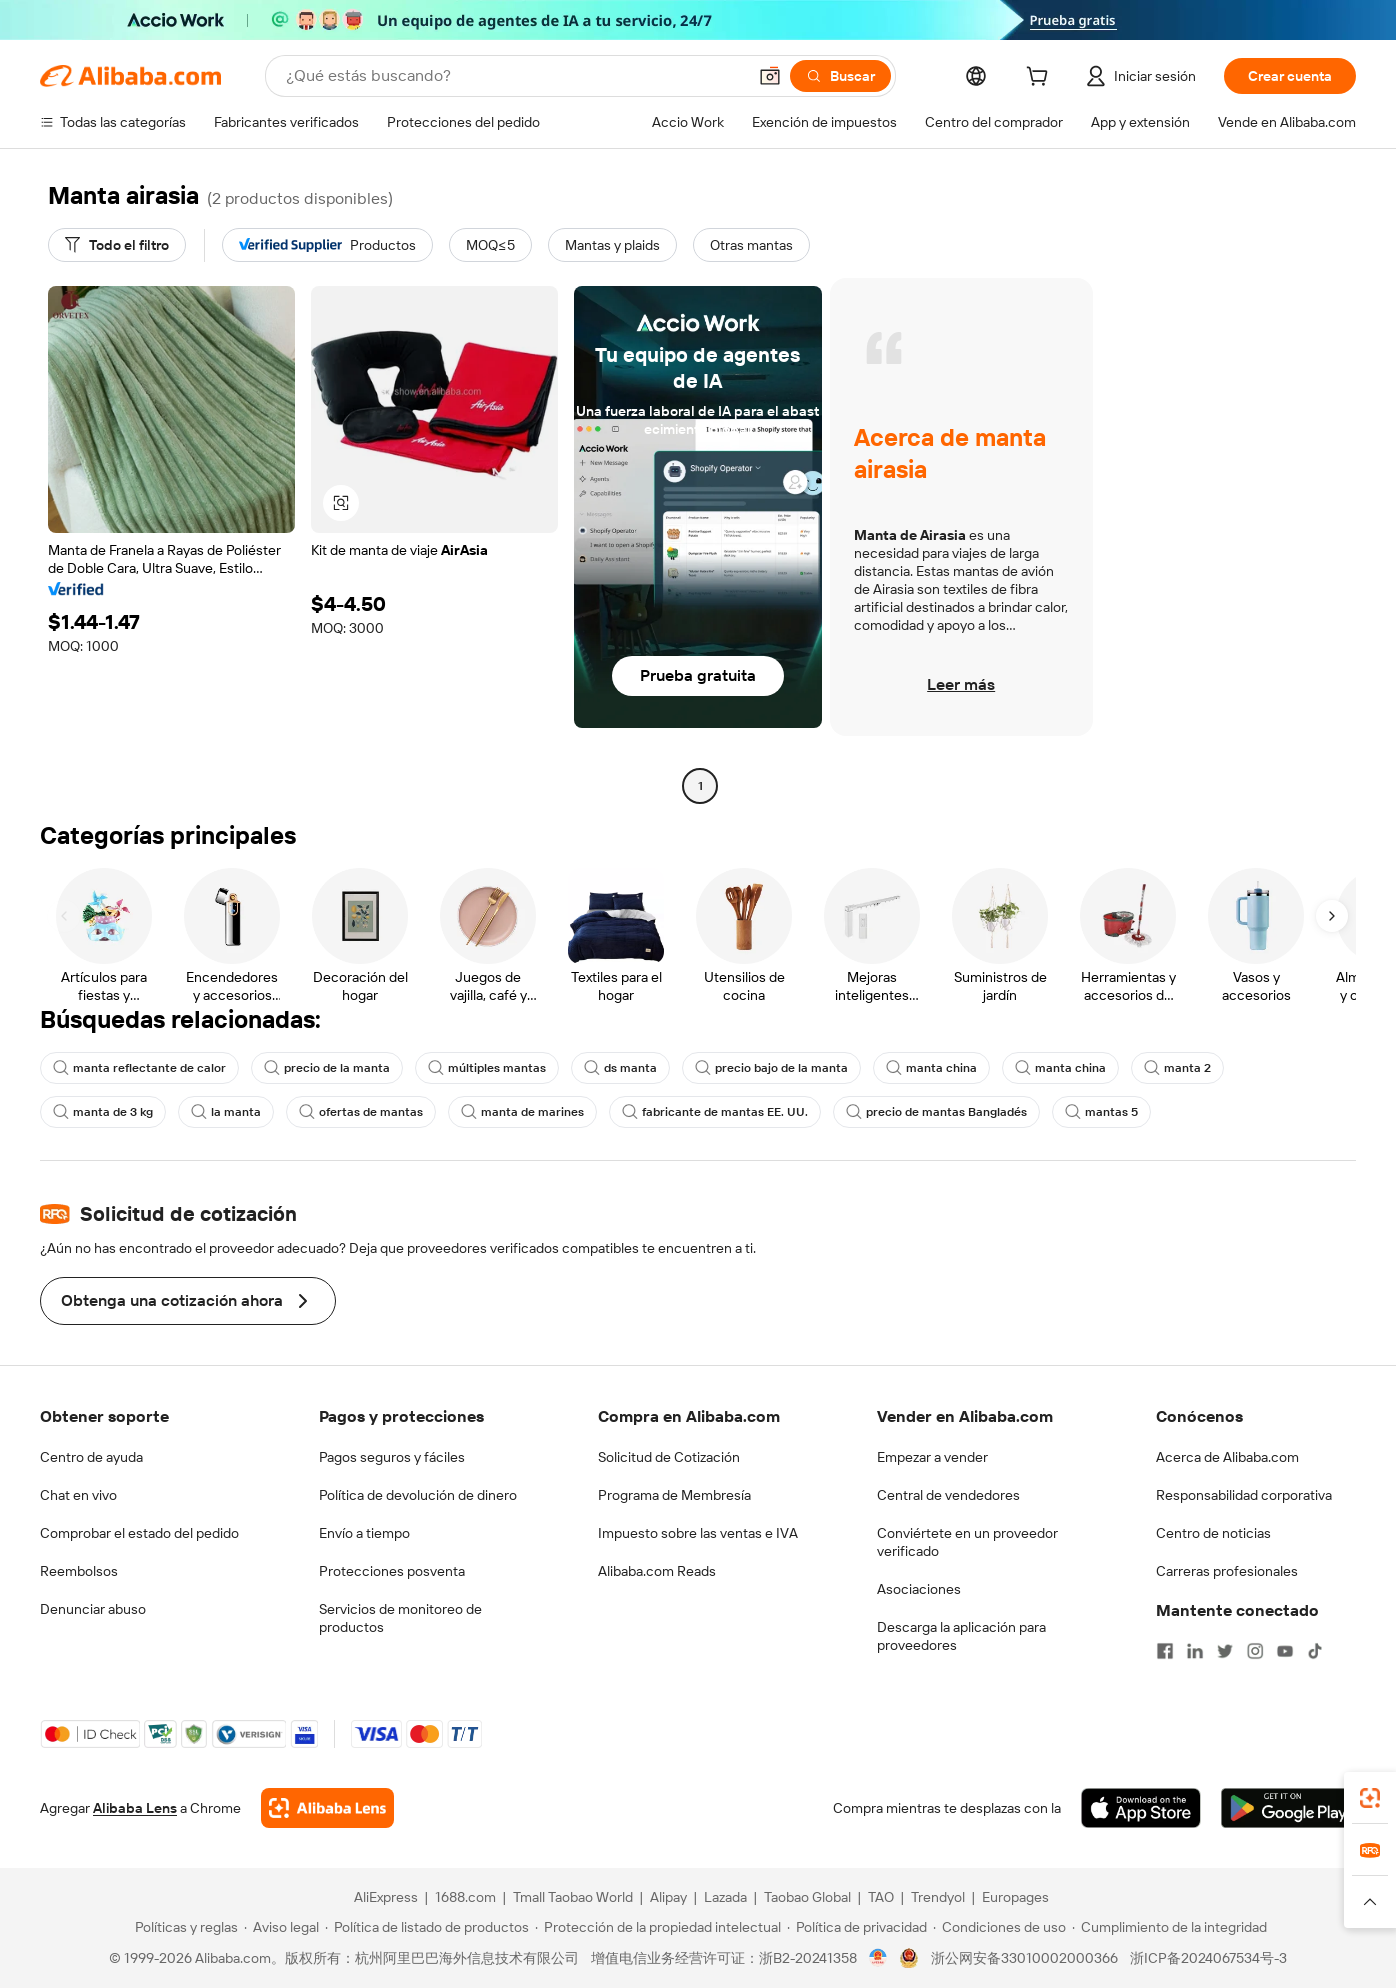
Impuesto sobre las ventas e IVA (698, 1533)
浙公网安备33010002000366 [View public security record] (1024, 1958)
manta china (931, 1068)
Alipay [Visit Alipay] (668, 1897)
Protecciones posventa (392, 1571)
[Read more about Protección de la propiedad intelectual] (658, 1927)
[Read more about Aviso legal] (281, 1927)
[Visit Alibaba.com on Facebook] (1165, 1651)
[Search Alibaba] (514, 76)
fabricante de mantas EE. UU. (715, 1112)
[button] (770, 76)
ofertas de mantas (361, 1112)
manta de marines (522, 1112)
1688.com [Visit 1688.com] (465, 1897)
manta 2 (1177, 1068)
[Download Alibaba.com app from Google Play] (1288, 1808)
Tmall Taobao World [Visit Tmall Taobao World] (573, 1897)
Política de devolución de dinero (418, 1495)
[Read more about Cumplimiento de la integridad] (1169, 1927)
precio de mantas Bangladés (936, 1112)
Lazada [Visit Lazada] (725, 1897)
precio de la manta (327, 1068)
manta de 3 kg (103, 1112)
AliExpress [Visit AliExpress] (386, 1897)
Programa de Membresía (674, 1495)
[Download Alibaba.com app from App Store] (1141, 1808)
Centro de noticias (1213, 1533)
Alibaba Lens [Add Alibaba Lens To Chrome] (135, 1808)
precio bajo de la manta (771, 1068)
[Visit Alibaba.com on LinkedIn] (1195, 1651)
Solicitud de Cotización (669, 1457)
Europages (1015, 1897)
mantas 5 (1101, 1112)
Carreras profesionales (1227, 1571)
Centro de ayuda (91, 1457)
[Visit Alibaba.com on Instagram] (1255, 1651)
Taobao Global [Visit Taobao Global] (807, 1897)
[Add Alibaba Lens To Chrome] (327, 1808)
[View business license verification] (878, 1958)
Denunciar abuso (93, 1609)
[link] (1370, 1798)
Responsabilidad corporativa (1244, 1495)
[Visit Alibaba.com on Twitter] (1225, 1651)
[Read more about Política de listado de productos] (427, 1927)
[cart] (1041, 79)
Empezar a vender (932, 1457)
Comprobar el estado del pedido (139, 1533)
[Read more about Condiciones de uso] (999, 1927)
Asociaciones (919, 1589)
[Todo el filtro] (117, 245)
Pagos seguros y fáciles (392, 1457)
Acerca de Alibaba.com (1227, 1457)
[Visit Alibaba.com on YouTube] (1285, 1651)
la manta (226, 1112)
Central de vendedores (948, 1495)
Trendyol (938, 1897)
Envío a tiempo (364, 1533)
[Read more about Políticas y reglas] (183, 1927)
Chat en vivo (78, 1495)
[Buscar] (840, 76)
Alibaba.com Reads (657, 1571)
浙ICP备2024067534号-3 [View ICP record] (1208, 1958)
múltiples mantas (487, 1068)
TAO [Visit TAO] (881, 1897)
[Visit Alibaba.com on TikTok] (1315, 1651)
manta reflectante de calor (139, 1068)
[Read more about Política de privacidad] (857, 1927)
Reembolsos (79, 1571)
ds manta (620, 1068)
